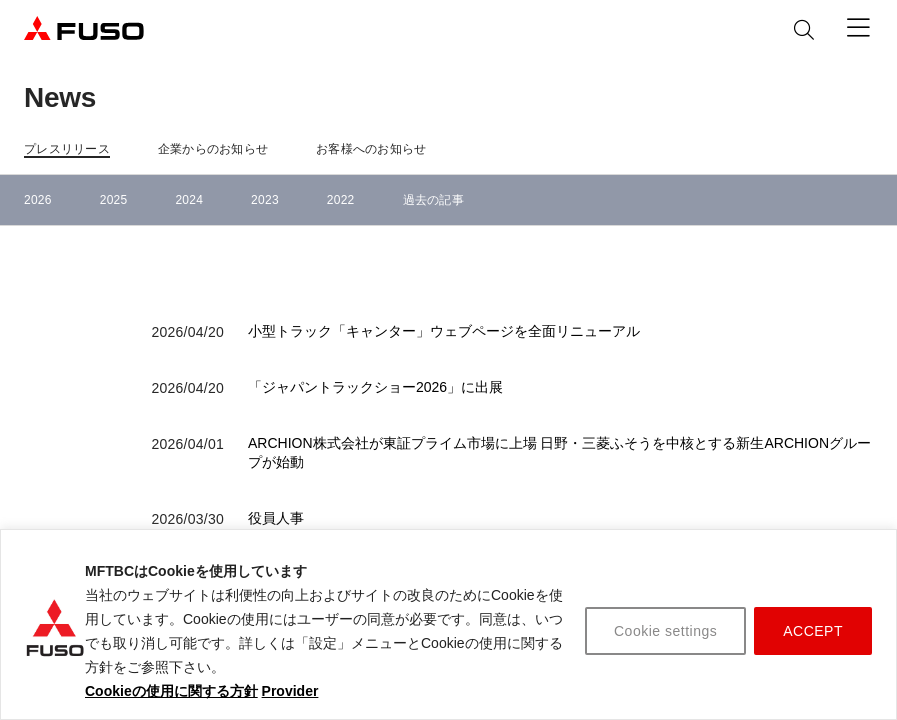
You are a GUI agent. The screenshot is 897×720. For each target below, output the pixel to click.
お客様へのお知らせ (371, 149)
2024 (189, 200)
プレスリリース (67, 149)
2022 (341, 200)
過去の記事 (433, 200)
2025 (114, 200)
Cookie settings (665, 631)
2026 (38, 200)
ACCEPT (813, 631)
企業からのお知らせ (213, 149)
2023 (265, 200)
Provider (290, 691)
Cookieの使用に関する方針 (171, 691)
